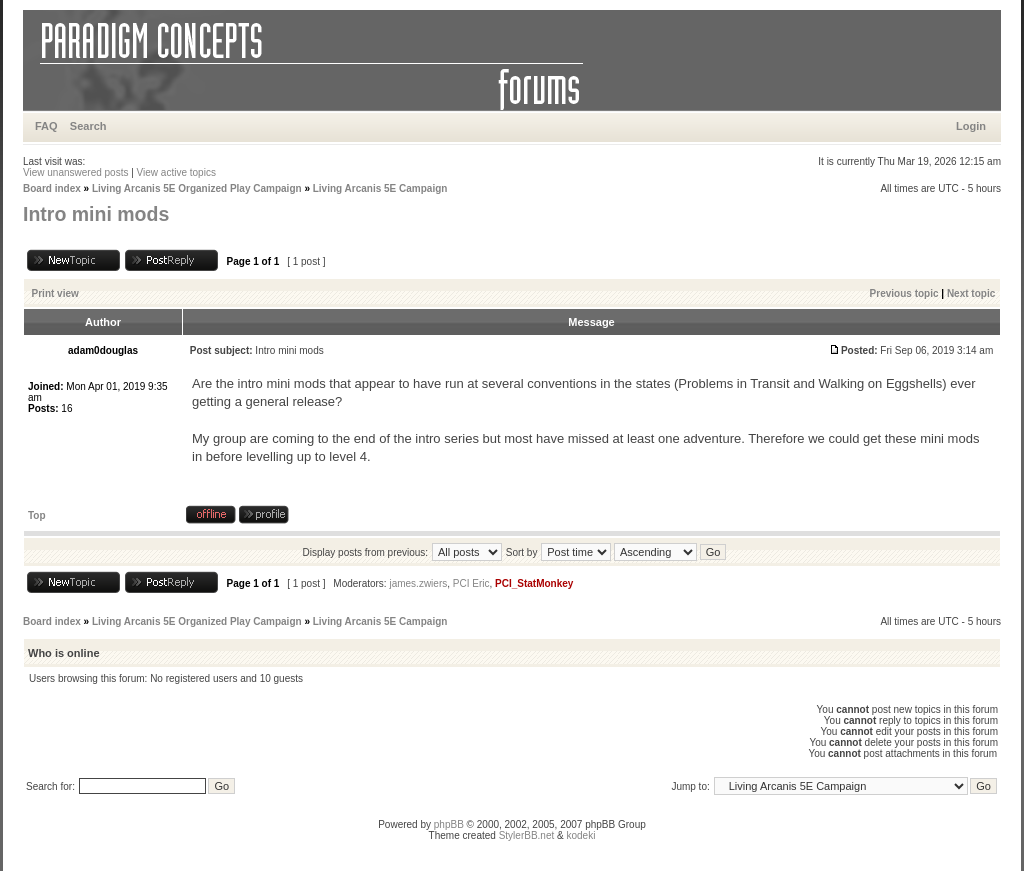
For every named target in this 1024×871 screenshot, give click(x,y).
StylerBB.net (527, 835)
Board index (52, 188)
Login (971, 126)
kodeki (580, 835)
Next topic (971, 293)
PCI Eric (471, 583)
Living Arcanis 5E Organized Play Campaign (197, 188)
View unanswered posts (75, 172)
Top (37, 515)
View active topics (176, 172)
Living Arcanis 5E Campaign (380, 188)
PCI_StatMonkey (534, 583)
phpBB (449, 824)
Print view (55, 293)
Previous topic (904, 293)
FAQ (46, 126)
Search (88, 126)
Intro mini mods (96, 214)
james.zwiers (418, 583)
